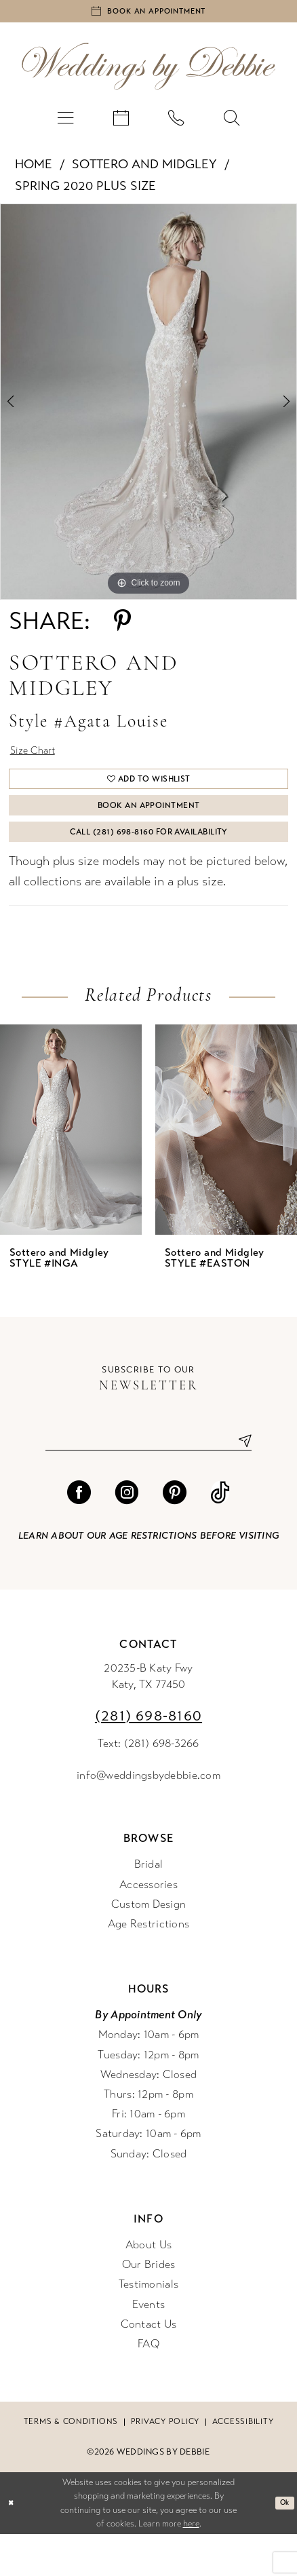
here (191, 2565)
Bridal (148, 1906)
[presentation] (71, 1166)
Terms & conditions (71, 2463)
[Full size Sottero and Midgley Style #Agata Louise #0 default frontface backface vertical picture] (148, 409)
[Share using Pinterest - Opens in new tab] (122, 628)
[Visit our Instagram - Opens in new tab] (126, 1534)
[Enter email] (148, 1480)
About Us (148, 2287)
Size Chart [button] (39, 760)
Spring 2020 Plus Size (85, 193)
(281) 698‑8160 (148, 1758)
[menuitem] (65, 125)
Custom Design (148, 1946)
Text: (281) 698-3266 (148, 1785)
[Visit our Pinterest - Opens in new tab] (174, 1534)
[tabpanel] (148, 409)
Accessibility (243, 2463)
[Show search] (230, 125)
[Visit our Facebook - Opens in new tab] (79, 1534)
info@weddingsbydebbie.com (148, 1817)
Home (33, 171)
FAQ (148, 2386)
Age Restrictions (148, 1966)
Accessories (148, 1926)
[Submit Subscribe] (240, 1480)
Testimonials (148, 2326)
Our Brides (149, 2306)
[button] (65, 125)
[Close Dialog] (13, 2544)
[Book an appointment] (148, 15)
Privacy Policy (165, 2463)
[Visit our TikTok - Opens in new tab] (220, 1534)
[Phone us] (175, 125)
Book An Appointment (149, 830)
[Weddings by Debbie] (148, 73)
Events (148, 2346)
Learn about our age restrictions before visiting (148, 1577)
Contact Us (149, 2365)
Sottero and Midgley (144, 171)
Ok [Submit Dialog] (281, 2544)
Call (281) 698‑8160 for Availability (149, 865)
